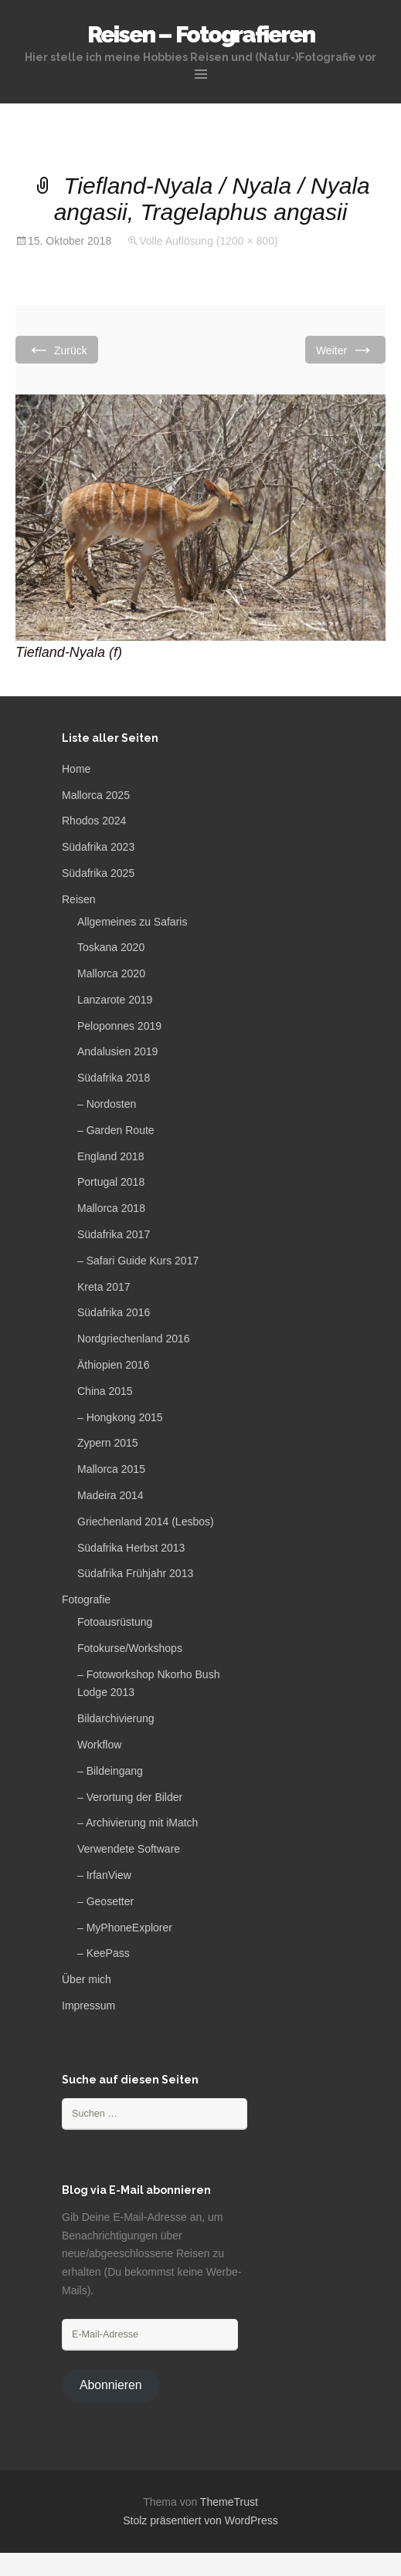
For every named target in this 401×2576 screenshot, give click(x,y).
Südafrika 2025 (98, 873)
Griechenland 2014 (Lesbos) (145, 1521)
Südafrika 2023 (98, 847)
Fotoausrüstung (114, 1622)
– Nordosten (106, 1104)
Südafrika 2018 (113, 1077)
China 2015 (105, 1391)
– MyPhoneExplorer (124, 1927)
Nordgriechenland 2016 (133, 1338)
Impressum (88, 2005)
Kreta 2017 (104, 1287)
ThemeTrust (229, 2502)
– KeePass (103, 1953)
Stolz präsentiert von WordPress (200, 2520)
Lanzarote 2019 (114, 1000)
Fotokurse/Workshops (129, 1648)
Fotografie (86, 1599)
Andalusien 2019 (117, 1051)
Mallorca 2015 (111, 1469)
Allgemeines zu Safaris (132, 922)
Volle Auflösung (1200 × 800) (208, 241)
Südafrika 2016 (113, 1312)
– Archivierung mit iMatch (137, 1822)
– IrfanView (104, 1875)
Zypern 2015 (107, 1443)
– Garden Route (116, 1130)
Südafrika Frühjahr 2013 (135, 1573)
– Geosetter (105, 1901)
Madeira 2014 (110, 1495)
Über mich (86, 1979)
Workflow (99, 1744)
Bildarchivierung (116, 1718)
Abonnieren (111, 2385)
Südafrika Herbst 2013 (131, 1548)
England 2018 (110, 1156)
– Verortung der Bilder (129, 1797)
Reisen (79, 899)
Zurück (56, 349)
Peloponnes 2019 (119, 1026)
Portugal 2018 (110, 1182)
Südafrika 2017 (113, 1234)
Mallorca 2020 (111, 973)
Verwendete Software (128, 1849)
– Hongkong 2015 (120, 1417)
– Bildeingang (110, 1771)
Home (76, 769)
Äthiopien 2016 (113, 1365)
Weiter (345, 349)
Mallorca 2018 (111, 1208)
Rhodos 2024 (94, 820)
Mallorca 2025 (96, 795)
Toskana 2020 (110, 947)
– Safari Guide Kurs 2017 (138, 1260)
